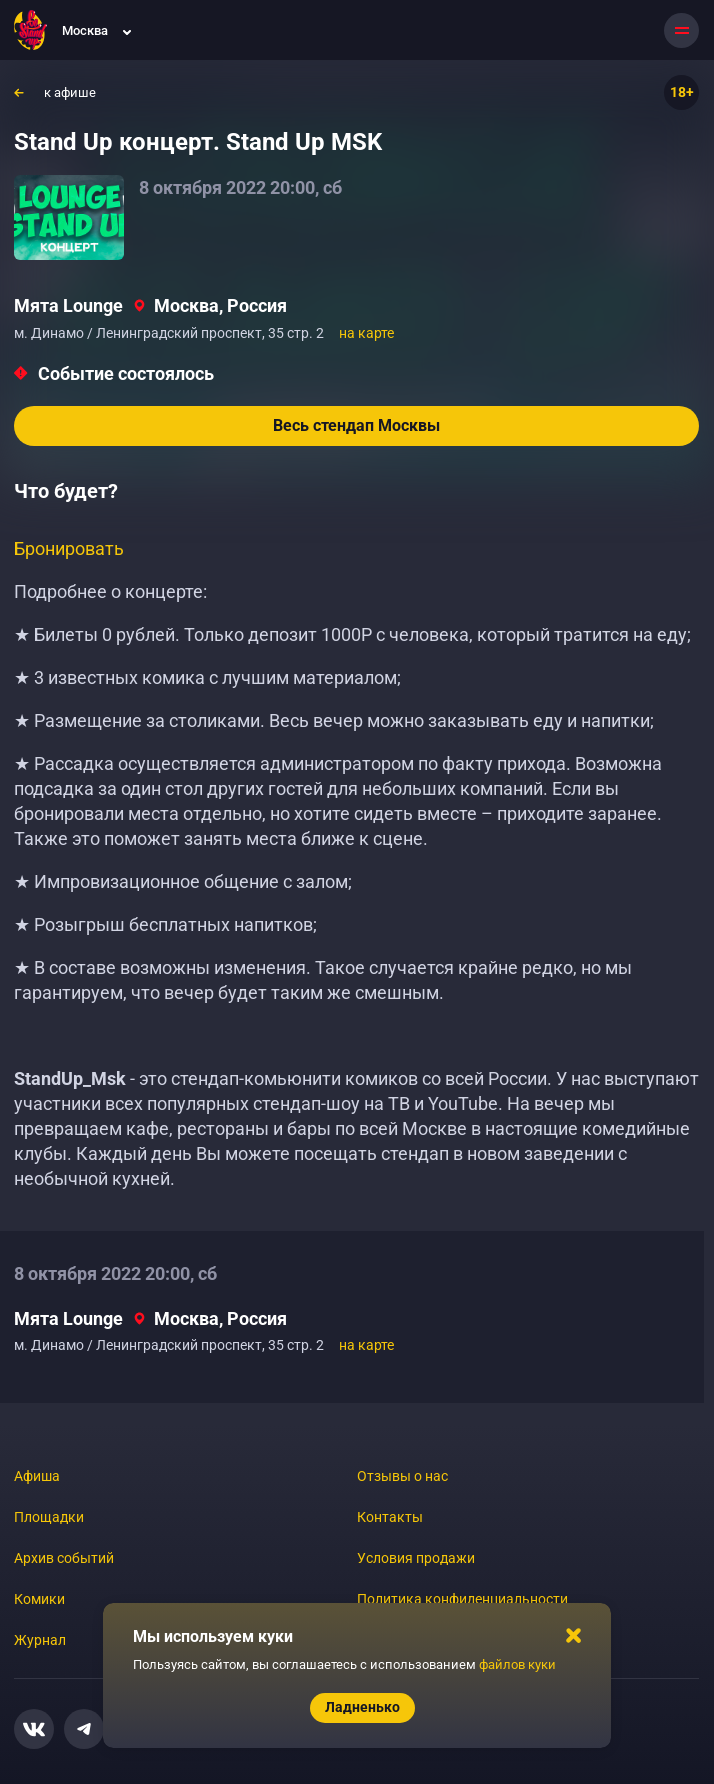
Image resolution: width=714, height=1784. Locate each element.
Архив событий (64, 1558)
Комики (39, 1599)
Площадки (49, 1517)
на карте (366, 333)
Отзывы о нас (402, 1476)
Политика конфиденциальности (462, 1599)
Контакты (390, 1517)
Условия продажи (416, 1558)
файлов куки (517, 1664)
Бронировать (69, 548)
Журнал (40, 1640)
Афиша (37, 1476)
